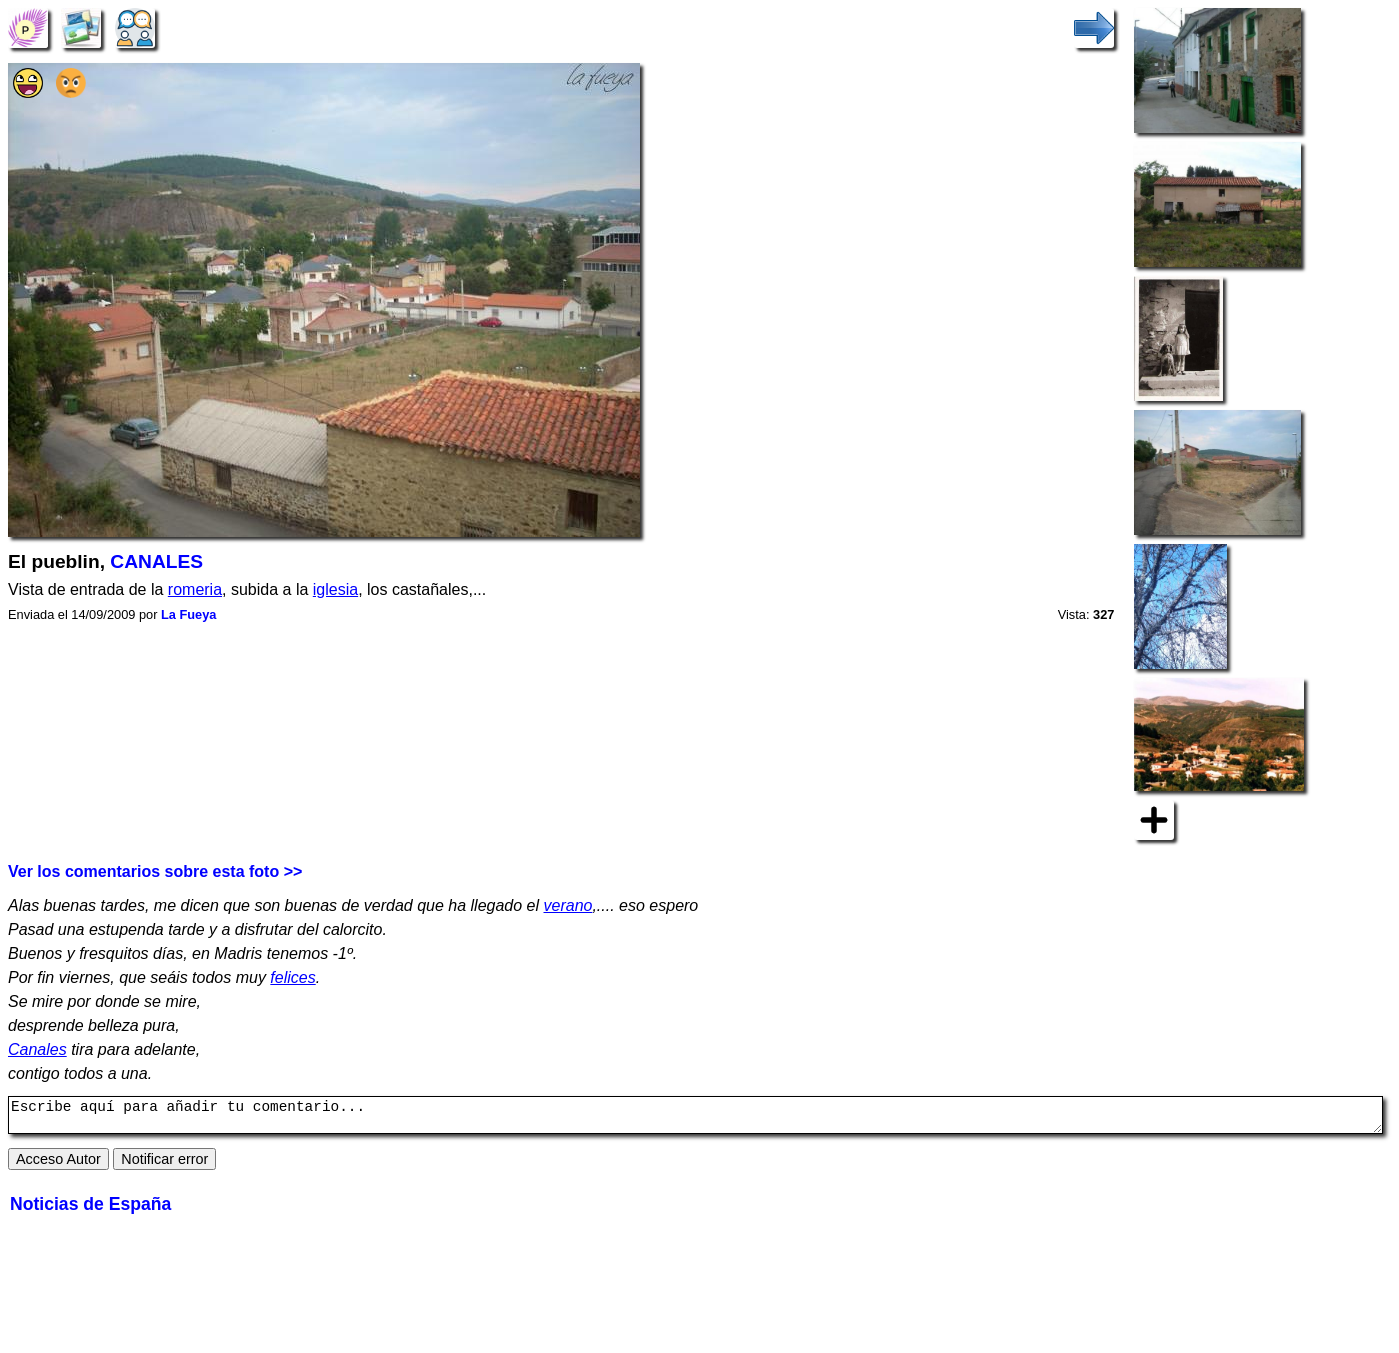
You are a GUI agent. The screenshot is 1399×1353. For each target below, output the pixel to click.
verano (568, 905)
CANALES (156, 561)
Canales (37, 1049)
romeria (195, 589)
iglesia (335, 589)
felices (292, 977)
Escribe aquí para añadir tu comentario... (695, 1118)
